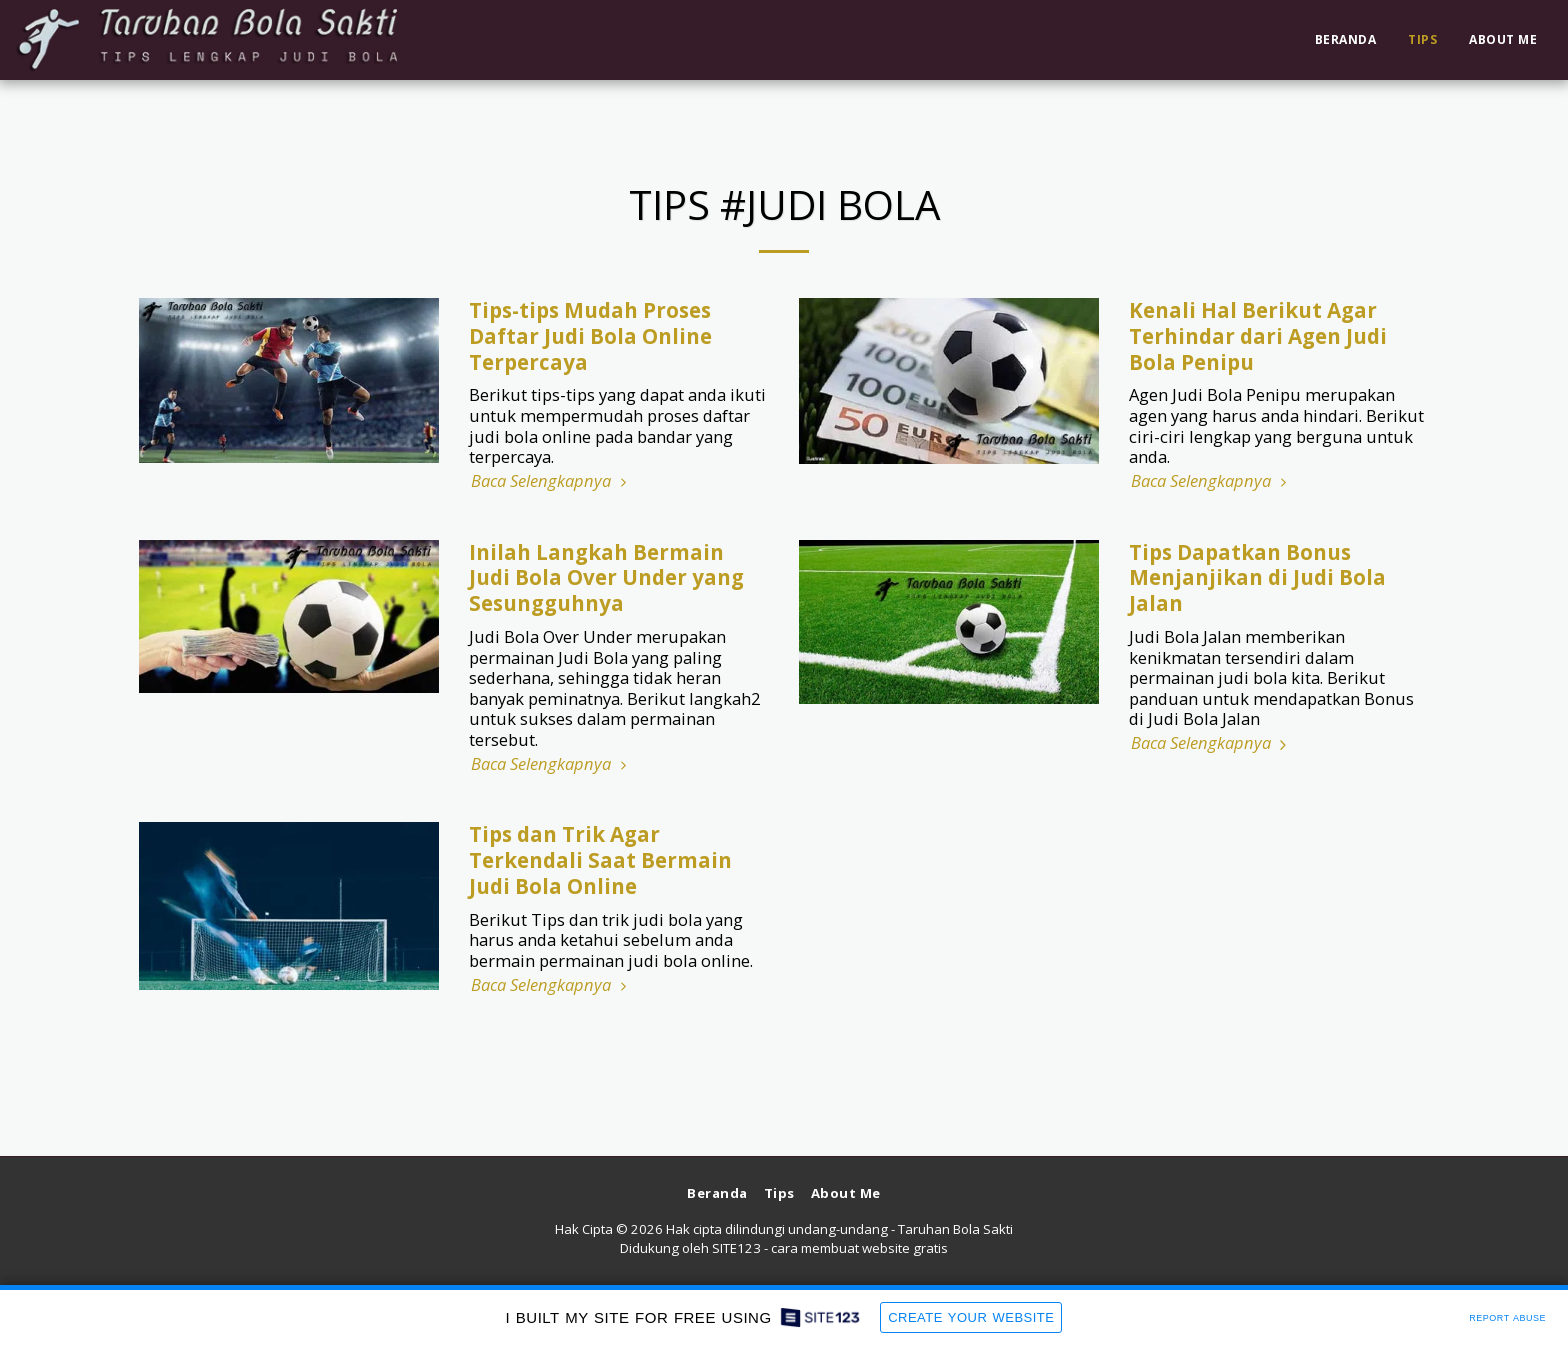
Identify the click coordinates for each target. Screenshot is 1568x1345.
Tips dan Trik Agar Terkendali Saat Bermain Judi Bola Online (600, 860)
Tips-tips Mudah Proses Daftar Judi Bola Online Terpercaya (590, 336)
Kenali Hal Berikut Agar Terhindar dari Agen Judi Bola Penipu (1258, 336)
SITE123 (736, 1248)
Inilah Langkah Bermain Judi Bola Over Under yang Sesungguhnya (606, 578)
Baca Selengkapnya (551, 481)
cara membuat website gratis (859, 1248)
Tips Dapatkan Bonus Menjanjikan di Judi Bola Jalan (1257, 578)
